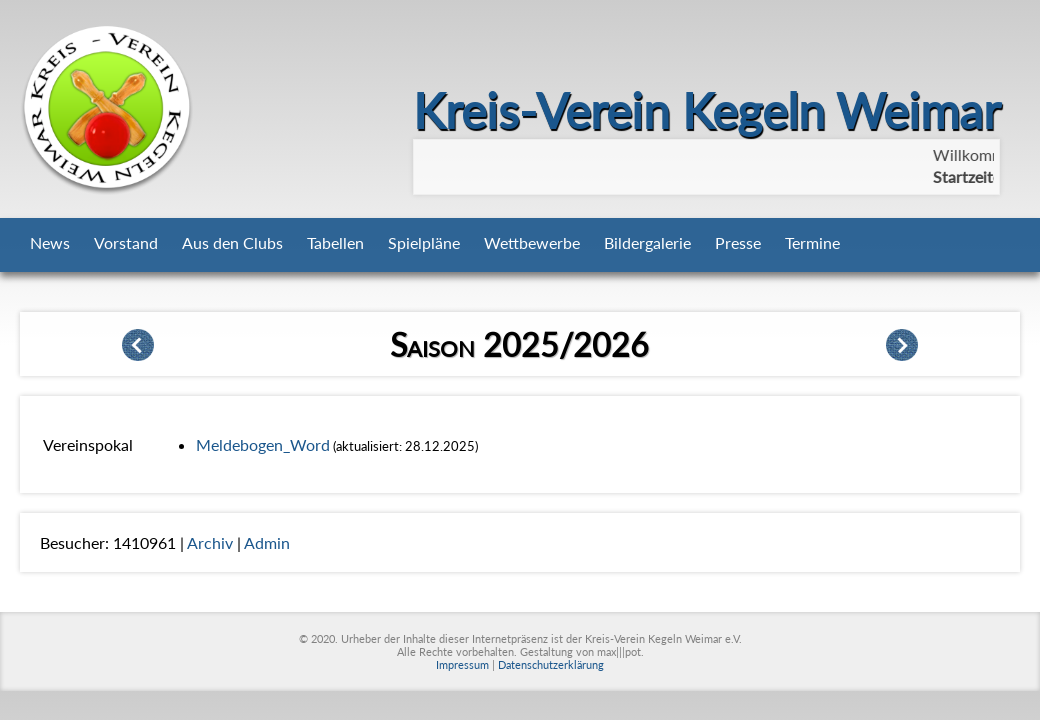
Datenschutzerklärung (551, 664)
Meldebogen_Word (263, 444)
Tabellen (335, 242)
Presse (738, 242)
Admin (267, 542)
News (50, 242)
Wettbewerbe (532, 242)
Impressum (462, 664)
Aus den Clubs (232, 242)
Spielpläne (424, 242)
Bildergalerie (647, 242)
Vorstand (126, 242)
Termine (812, 242)
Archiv (210, 542)
